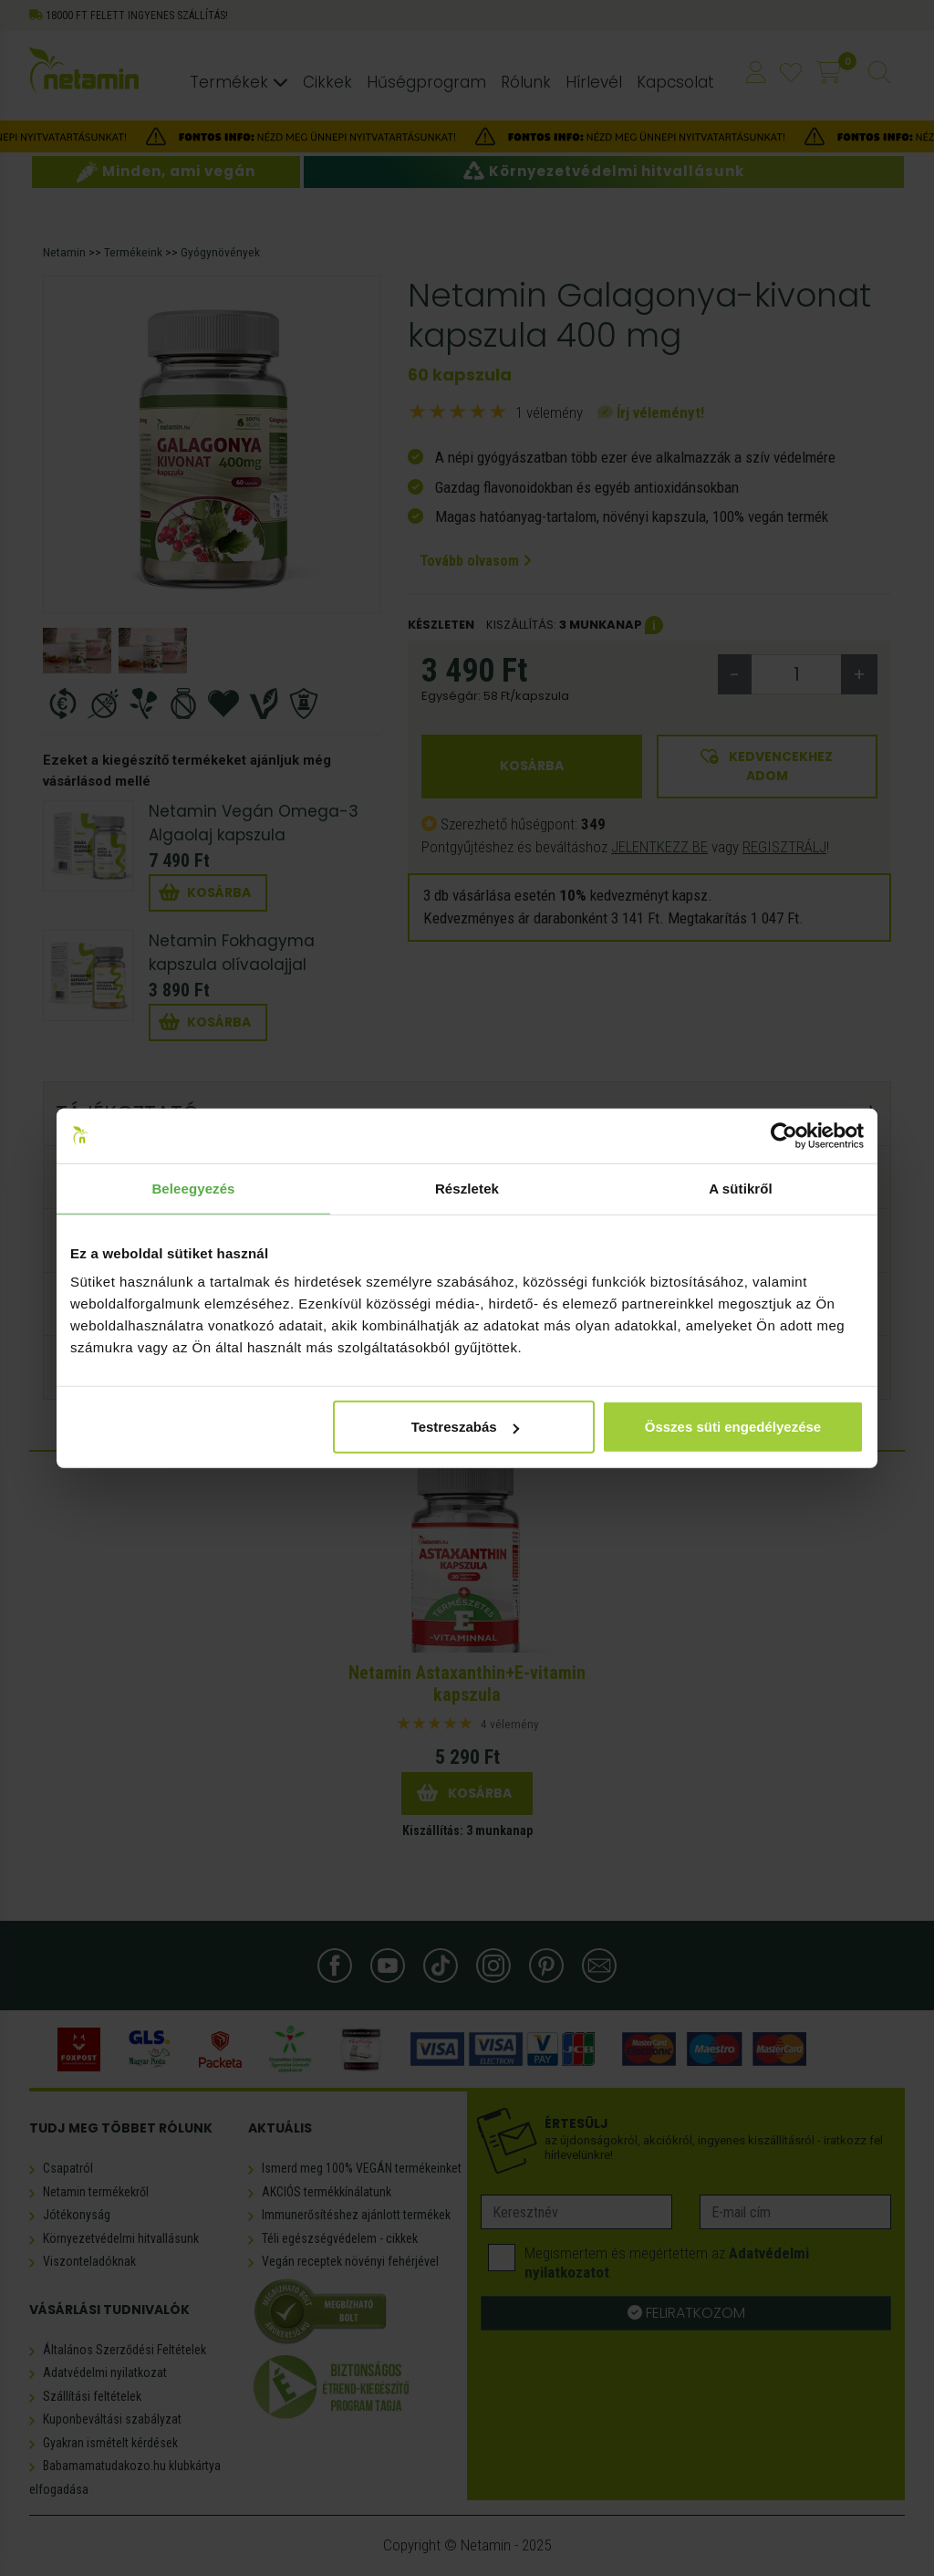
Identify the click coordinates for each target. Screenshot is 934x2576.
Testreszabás (465, 1426)
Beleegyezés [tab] (192, 1187)
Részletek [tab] (467, 1187)
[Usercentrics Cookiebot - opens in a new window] (784, 1135)
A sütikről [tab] (741, 1187)
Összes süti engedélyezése (733, 1426)
